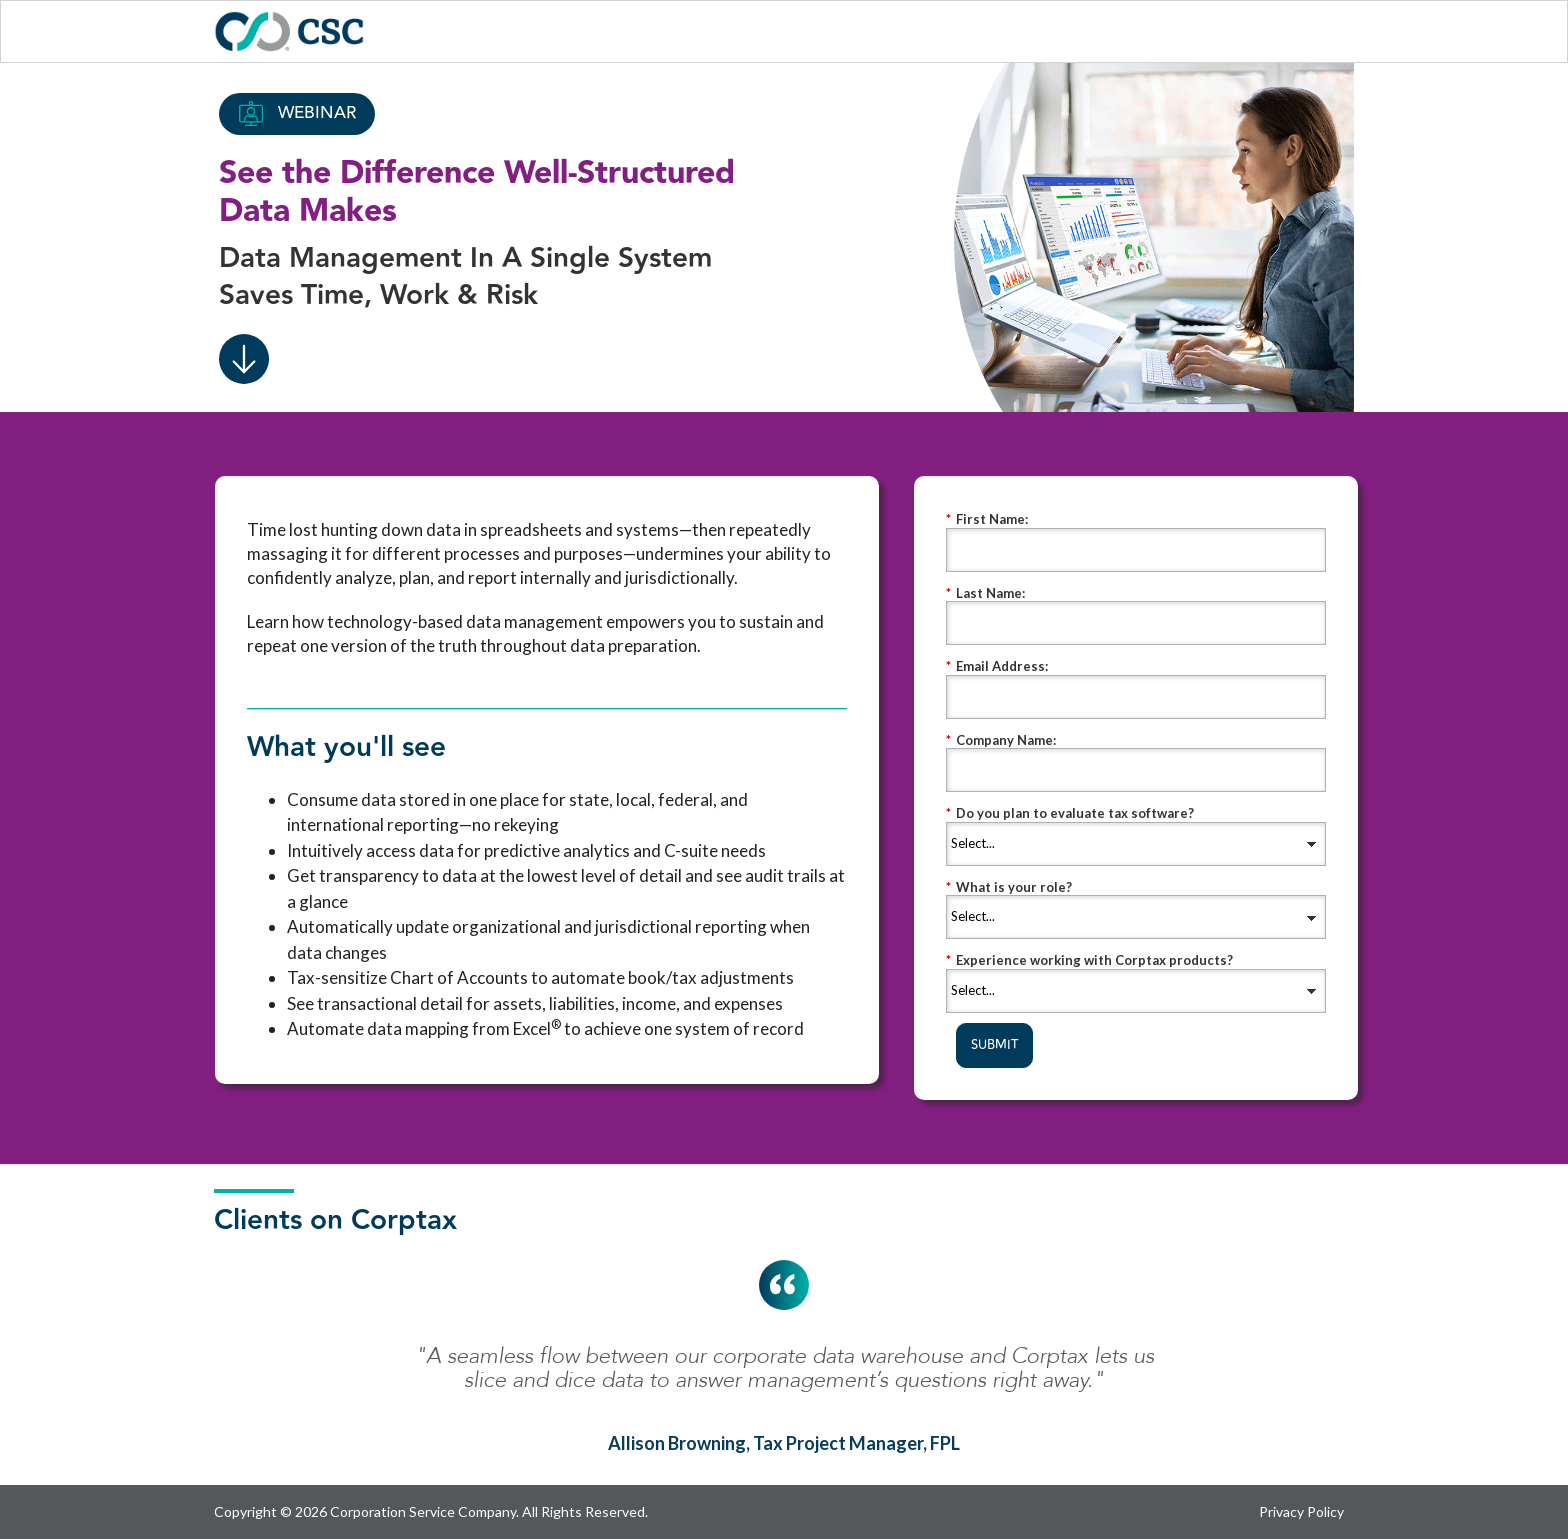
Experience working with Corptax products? (1089, 960)
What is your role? (1009, 887)
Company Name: (1001, 740)
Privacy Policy (1301, 1511)
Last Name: (985, 593)
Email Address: (997, 666)
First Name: (987, 519)
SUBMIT (994, 1045)
